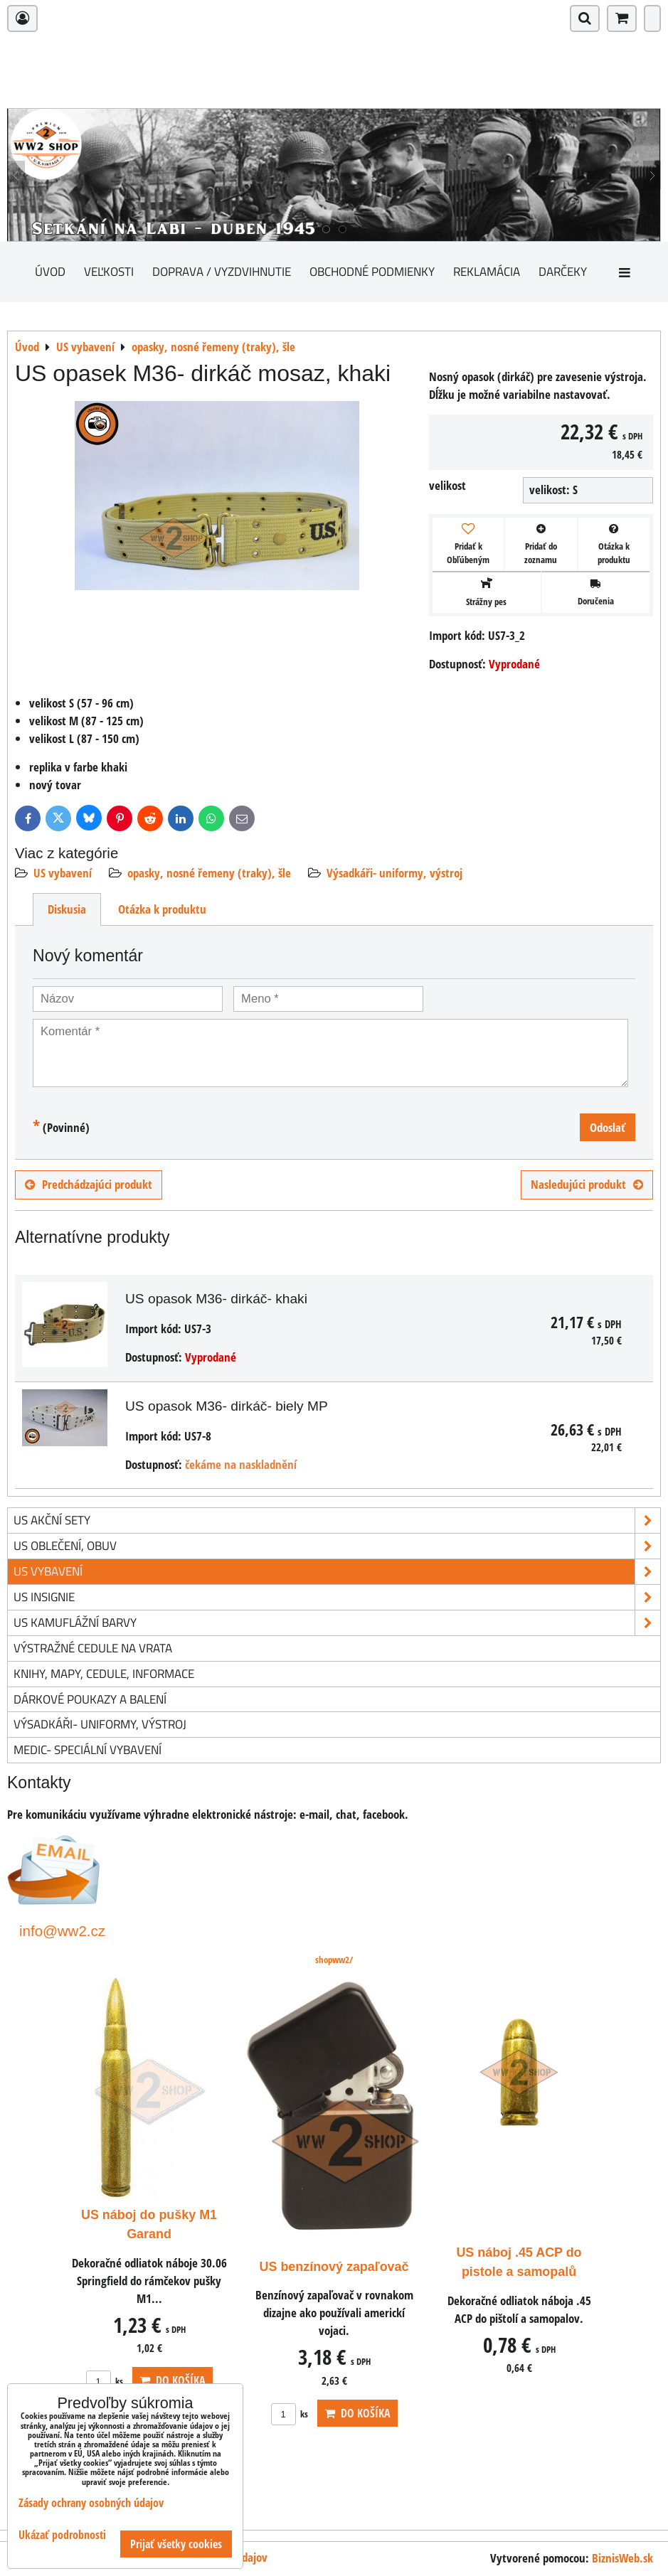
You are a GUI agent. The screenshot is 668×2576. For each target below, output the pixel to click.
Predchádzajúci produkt (88, 1184)
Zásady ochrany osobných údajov (91, 2503)
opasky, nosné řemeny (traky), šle (209, 873)
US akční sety (337, 1520)
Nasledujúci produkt (587, 1184)
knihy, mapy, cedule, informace (104, 1673)
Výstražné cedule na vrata (93, 1648)
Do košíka (172, 2380)
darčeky (563, 271)
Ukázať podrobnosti (62, 2535)
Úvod (50, 271)
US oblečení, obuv (337, 1546)
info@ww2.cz (62, 1931)
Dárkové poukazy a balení (90, 1699)
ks (104, 2381)
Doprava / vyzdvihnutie (221, 271)
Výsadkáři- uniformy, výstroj (394, 873)
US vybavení (62, 873)
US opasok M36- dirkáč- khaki (216, 1298)
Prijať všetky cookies (176, 2544)
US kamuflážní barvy (337, 1622)
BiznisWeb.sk (622, 2558)
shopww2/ (334, 1959)
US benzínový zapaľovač (334, 2267)
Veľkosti (109, 271)
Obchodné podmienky (372, 271)
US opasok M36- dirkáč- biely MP (226, 1406)
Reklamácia (486, 271)
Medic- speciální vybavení (87, 1749)
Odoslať (607, 1127)
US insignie (337, 1597)
